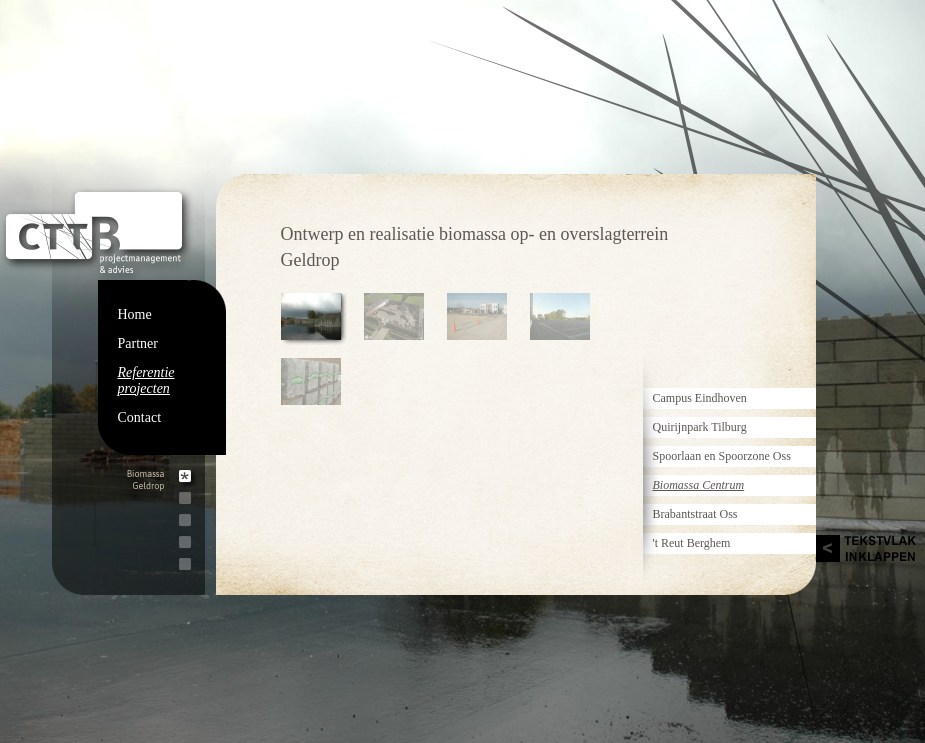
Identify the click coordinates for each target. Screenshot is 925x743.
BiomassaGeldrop (146, 480)
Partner (138, 343)
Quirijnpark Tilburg (700, 427)
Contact (140, 417)
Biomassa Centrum (699, 485)
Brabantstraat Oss (695, 514)
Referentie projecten (146, 380)
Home (135, 314)
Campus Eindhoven (700, 398)
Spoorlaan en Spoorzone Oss (722, 456)
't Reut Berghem (692, 543)
